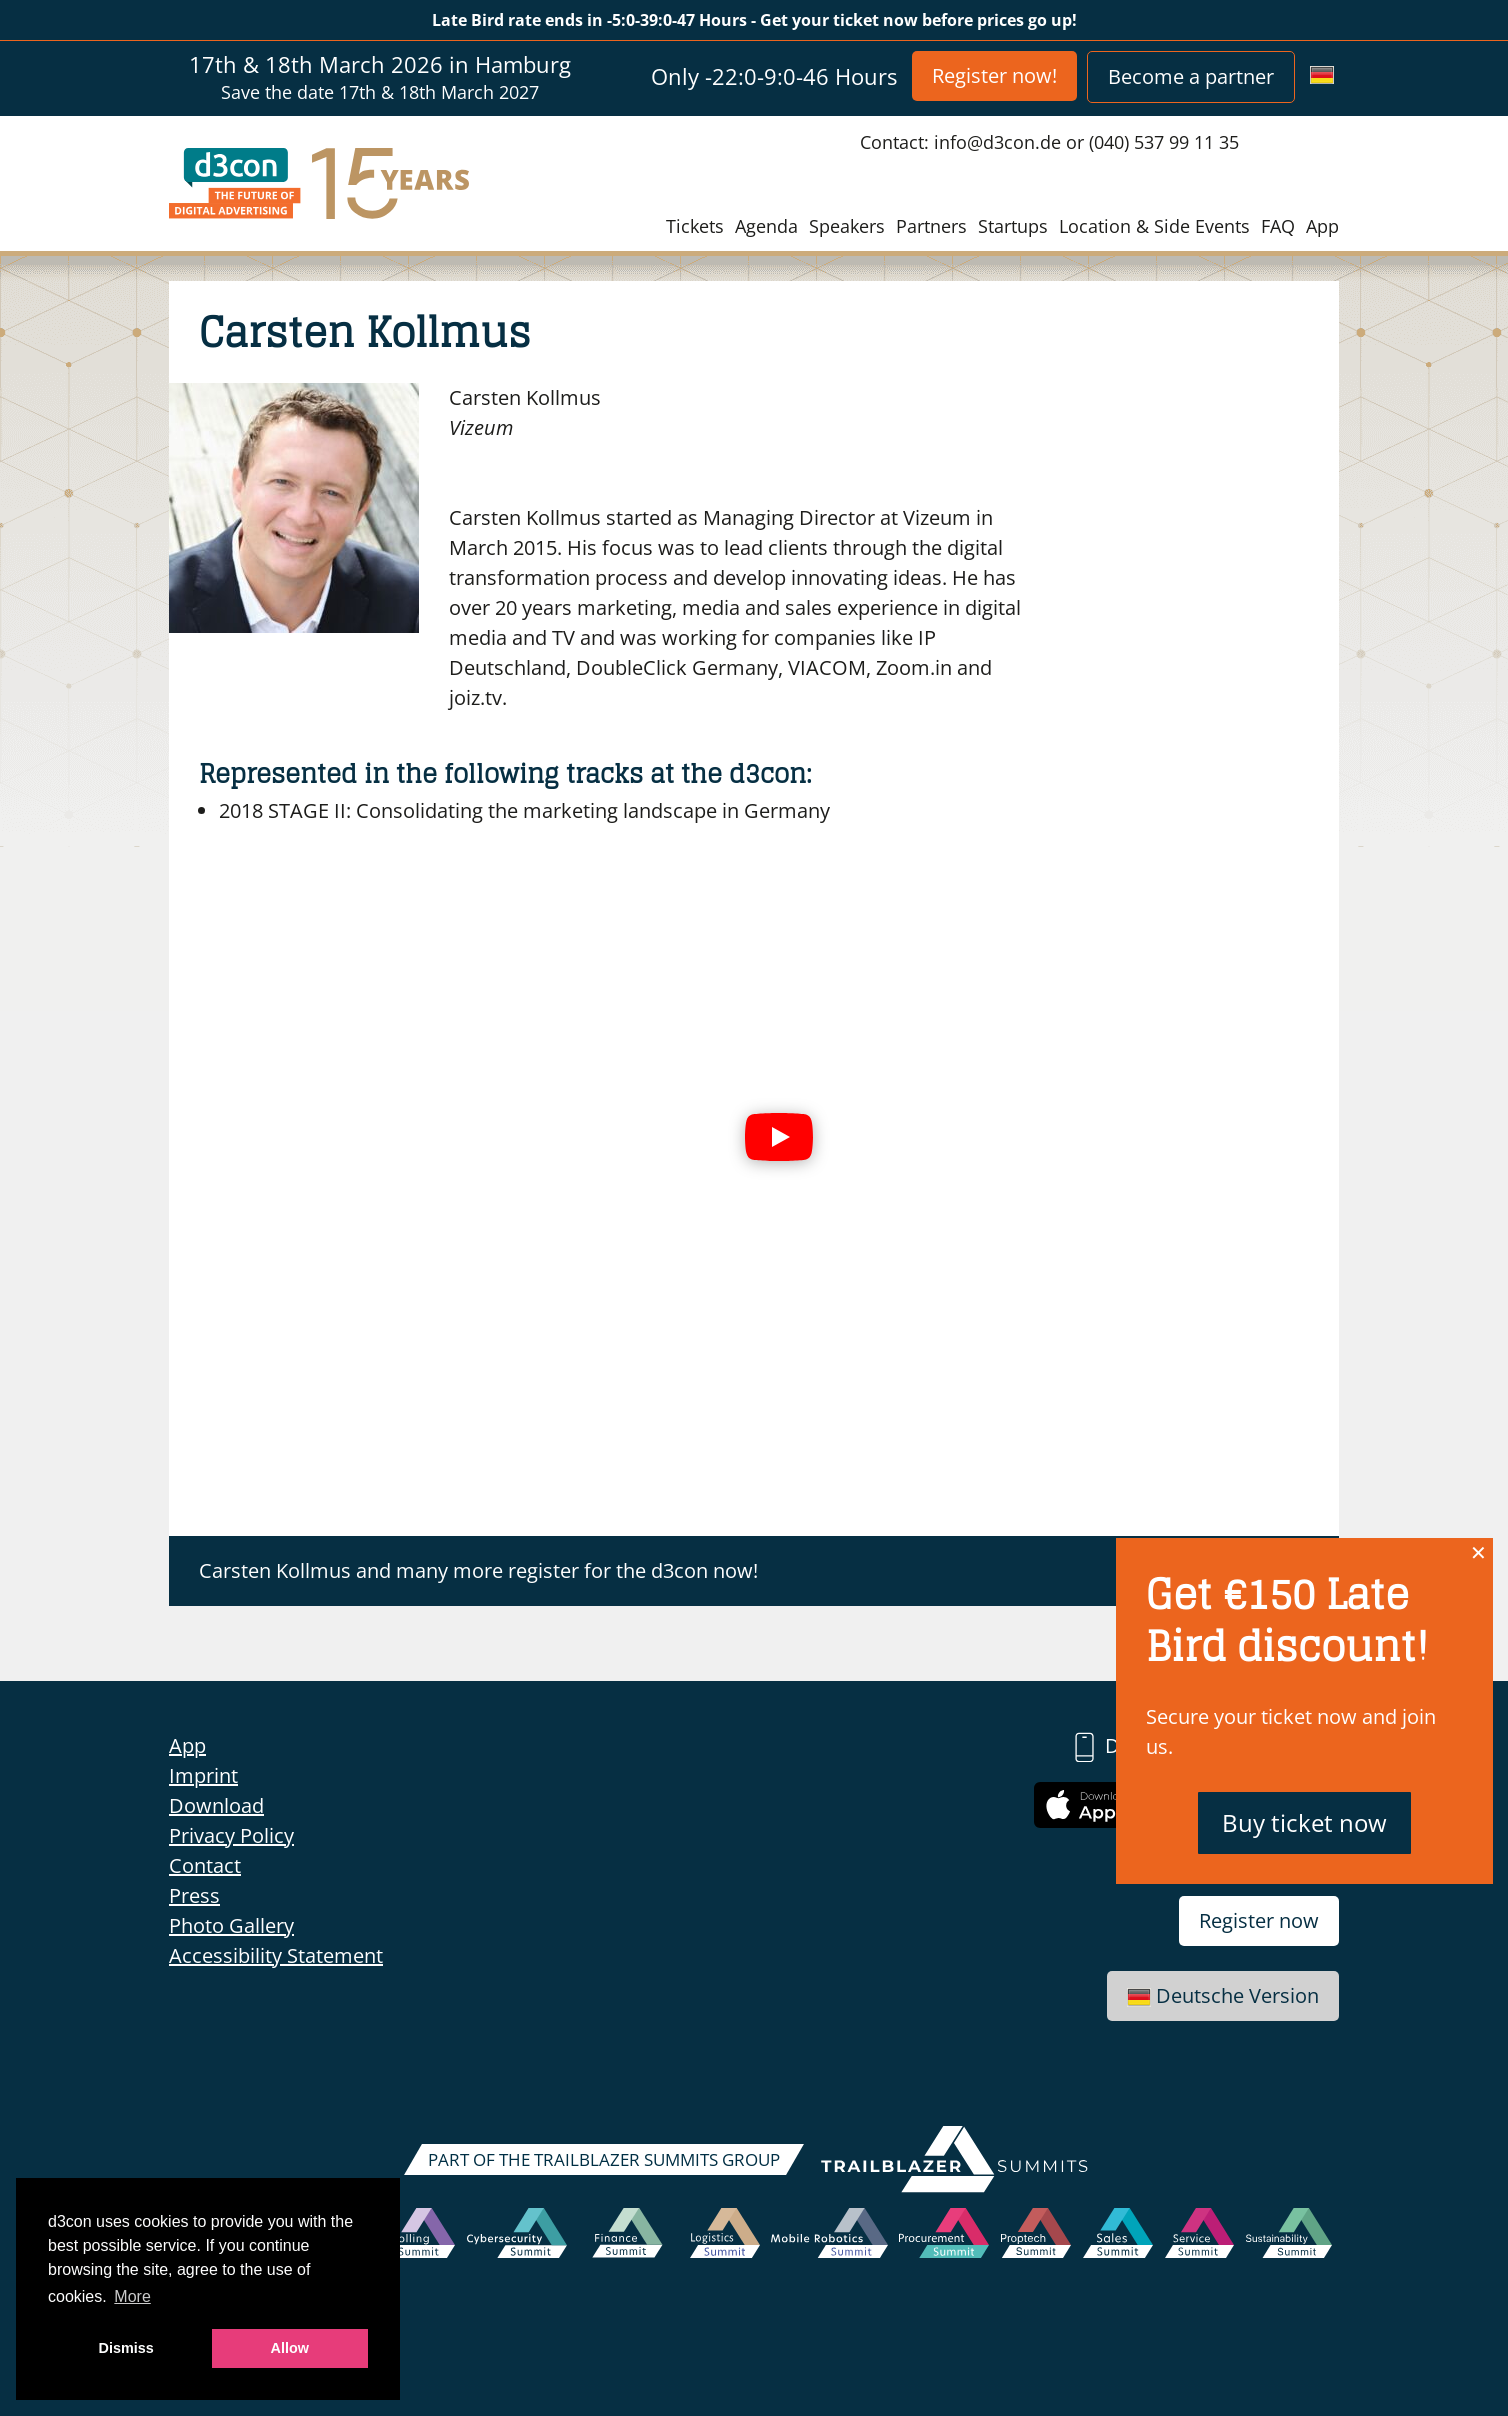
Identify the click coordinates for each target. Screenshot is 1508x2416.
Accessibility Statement (276, 1955)
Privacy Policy (231, 1835)
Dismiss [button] (126, 2348)
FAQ (1278, 226)
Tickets (695, 226)
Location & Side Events (1154, 226)
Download (216, 1805)
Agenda (766, 226)
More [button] (132, 2296)
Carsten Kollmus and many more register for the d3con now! (478, 1570)
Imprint (203, 1775)
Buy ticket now (1304, 1822)
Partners (931, 226)
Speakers (847, 226)
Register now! (994, 75)
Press (194, 1895)
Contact (205, 1865)
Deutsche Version (1223, 1995)
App (1322, 226)
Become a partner (1191, 76)
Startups (1013, 226)
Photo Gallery (231, 1925)
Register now (1259, 1920)
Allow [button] (290, 2348)
